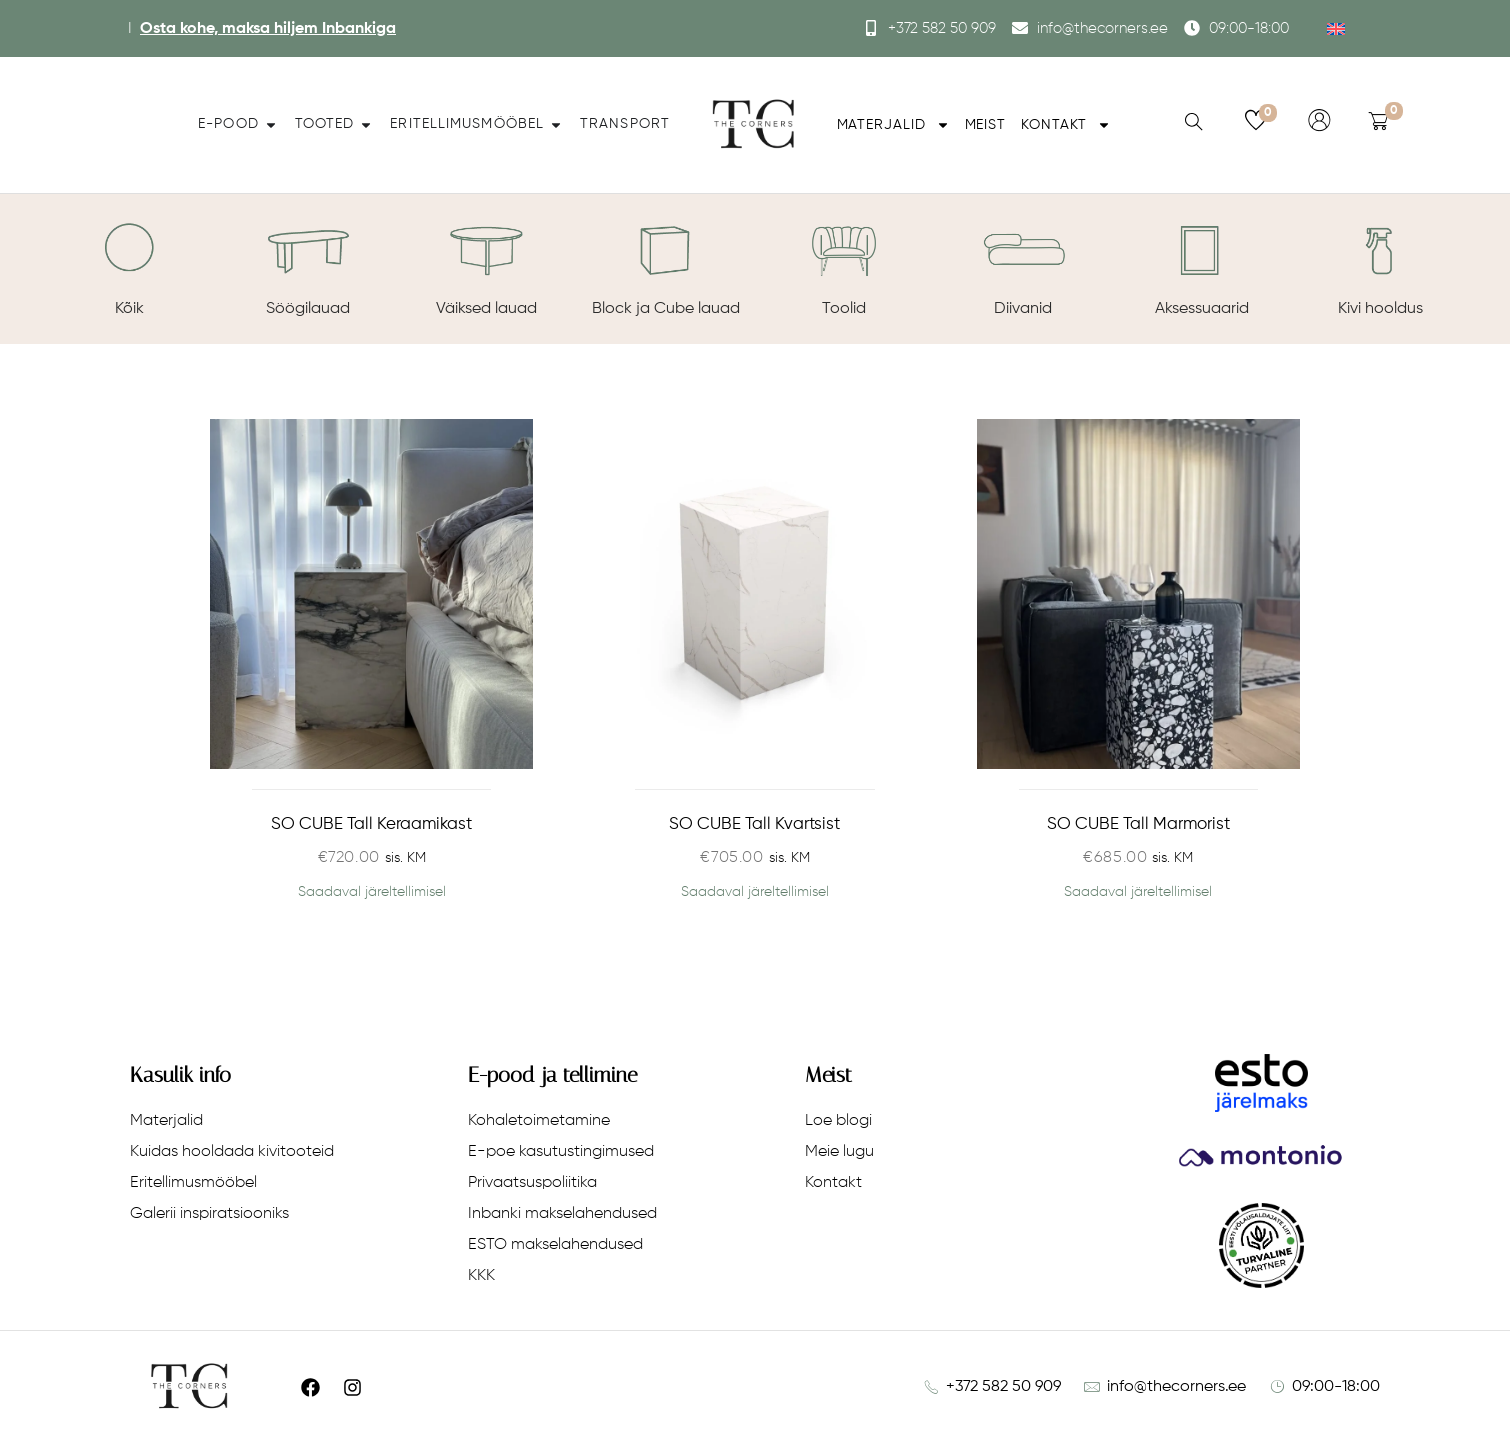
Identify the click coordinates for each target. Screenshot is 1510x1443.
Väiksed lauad (486, 309)
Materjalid (893, 125)
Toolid (844, 309)
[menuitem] (1336, 28)
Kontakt (1066, 125)
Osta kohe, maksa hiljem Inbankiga (268, 29)
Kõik (129, 309)
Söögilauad (308, 309)
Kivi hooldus (1380, 309)
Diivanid (1023, 309)
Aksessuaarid (1202, 309)
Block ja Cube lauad (666, 309)
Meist (986, 125)
